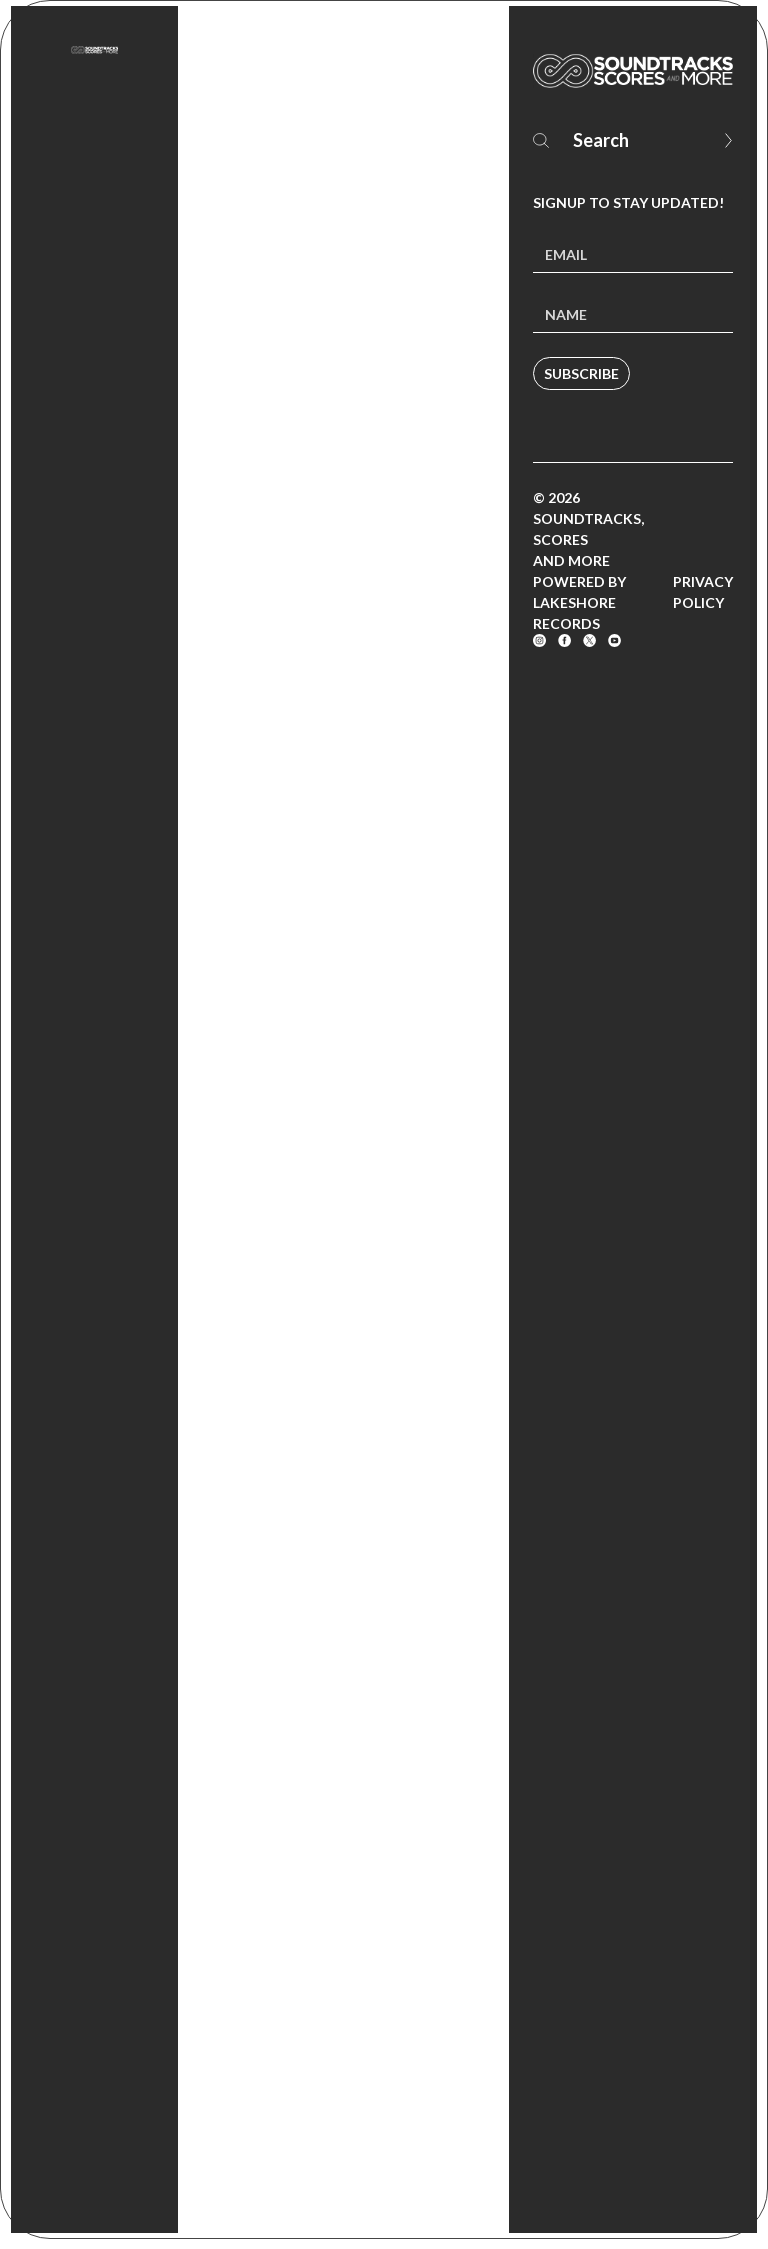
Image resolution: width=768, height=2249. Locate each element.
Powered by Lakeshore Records (579, 602)
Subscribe (581, 373)
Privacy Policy (703, 592)
